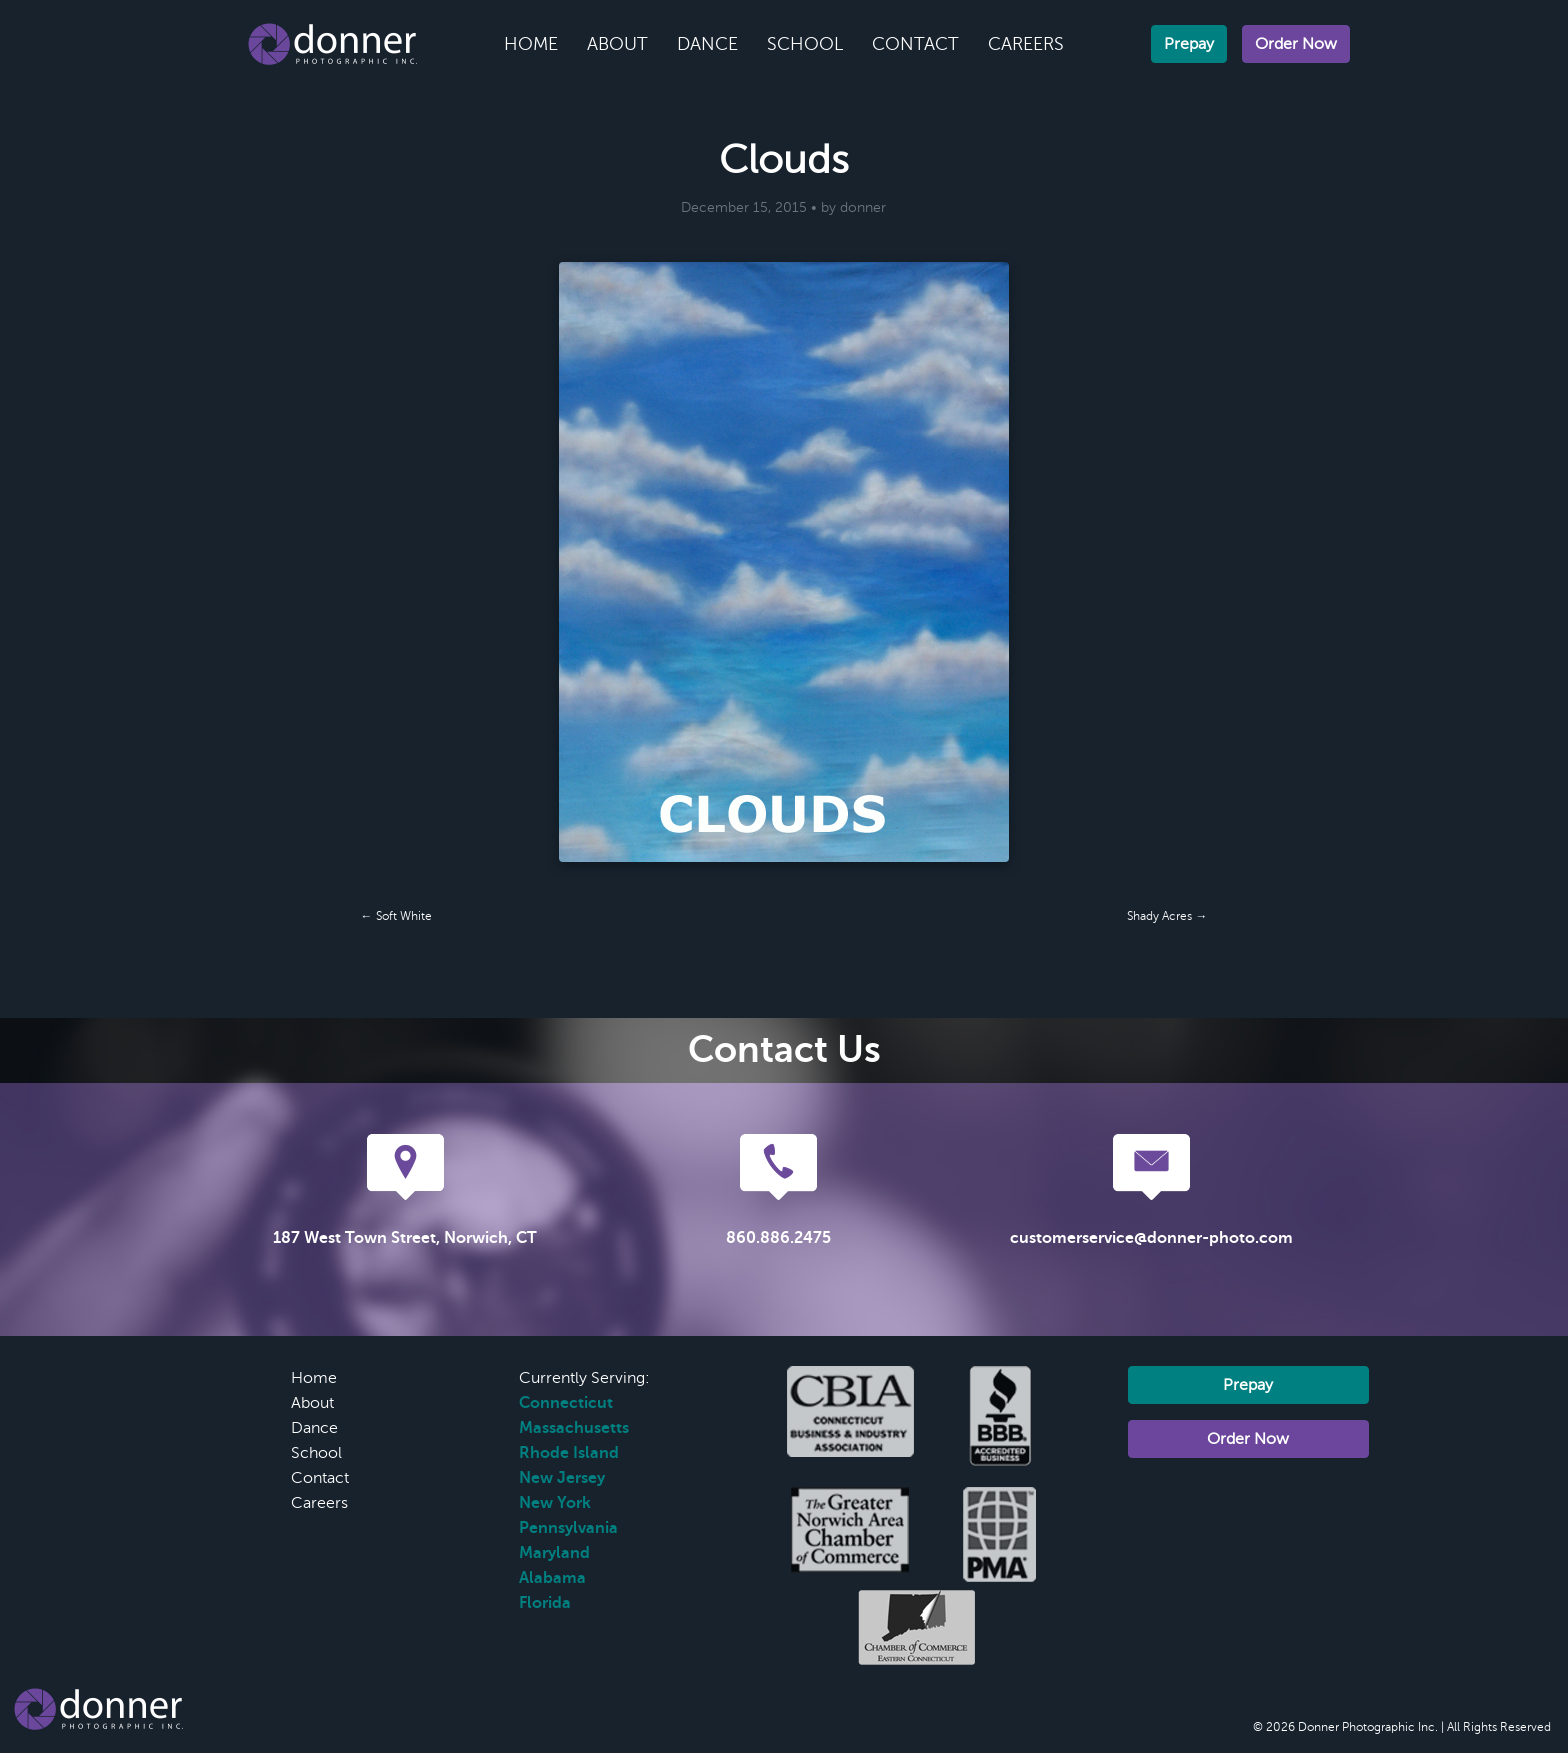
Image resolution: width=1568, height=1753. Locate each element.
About (617, 44)
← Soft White (396, 916)
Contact (915, 44)
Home (531, 44)
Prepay (1189, 44)
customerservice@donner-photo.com (1151, 1238)
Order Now (1296, 44)
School (805, 44)
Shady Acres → (1167, 916)
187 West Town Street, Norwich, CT (405, 1238)
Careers (1026, 44)
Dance (707, 44)
